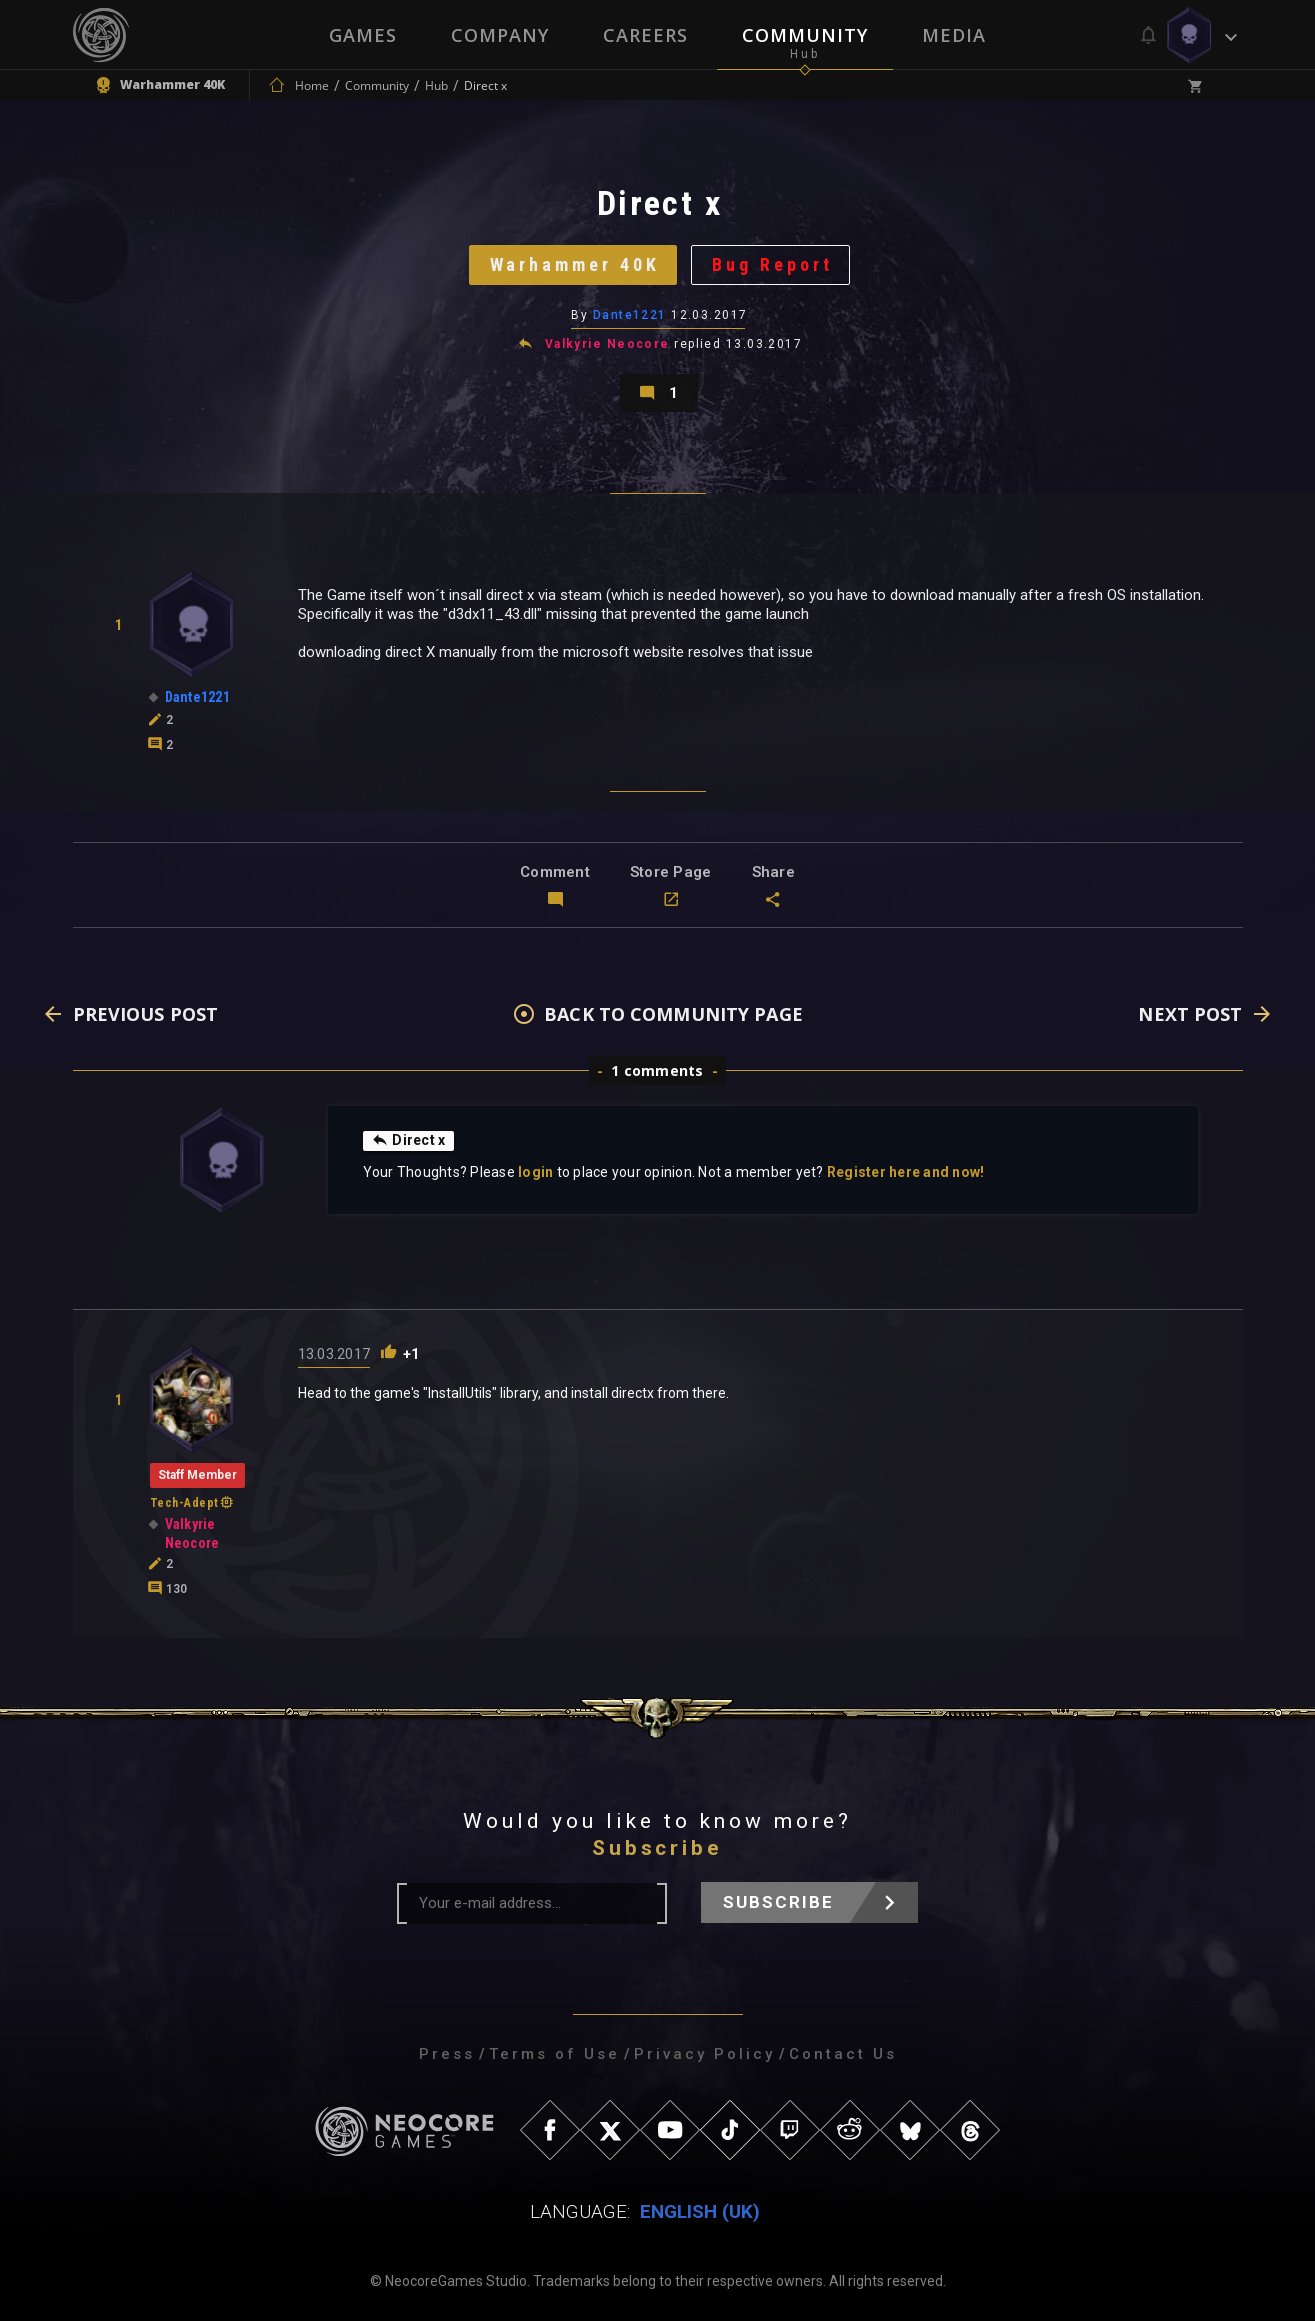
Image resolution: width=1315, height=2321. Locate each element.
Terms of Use (554, 2054)
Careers (645, 35)
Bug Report (772, 264)
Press (447, 2054)
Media (954, 35)
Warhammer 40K (574, 264)
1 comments (657, 1070)
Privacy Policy (704, 2054)
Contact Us (843, 2054)
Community (805, 35)
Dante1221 (630, 315)
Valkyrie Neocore (607, 344)
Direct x (408, 1140)
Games (363, 35)
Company (500, 35)
